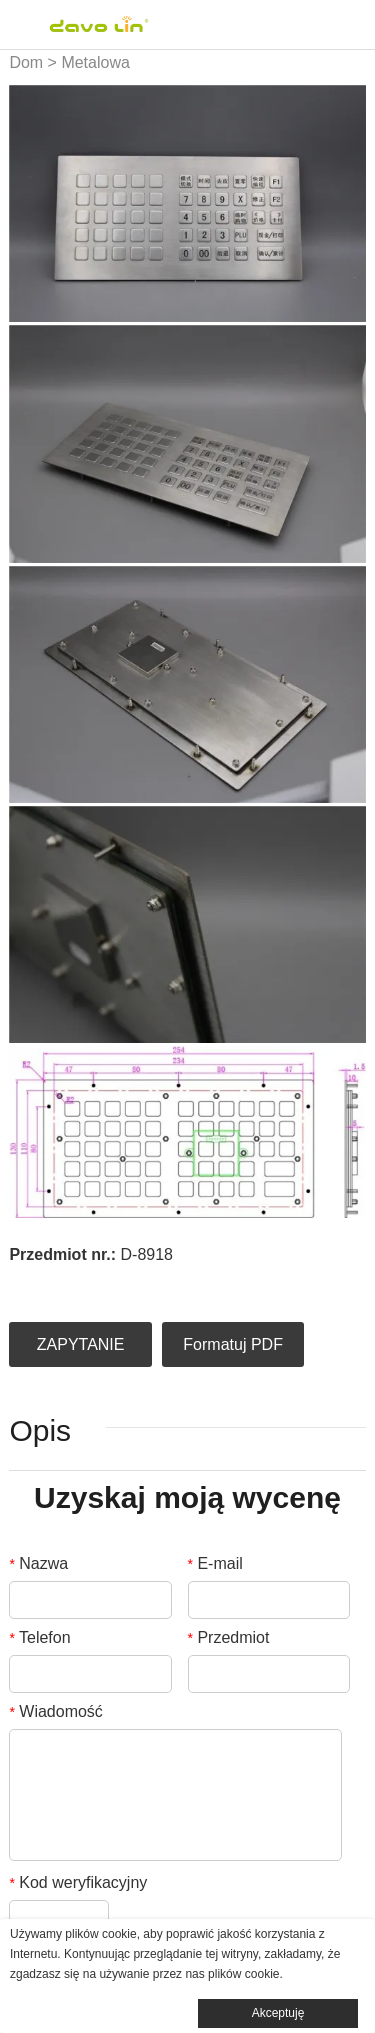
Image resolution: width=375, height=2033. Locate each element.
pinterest (121, 1284)
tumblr (223, 1284)
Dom (26, 62)
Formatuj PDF (233, 1344)
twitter (87, 1284)
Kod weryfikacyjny (78, 1882)
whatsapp (189, 1284)
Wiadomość (55, 1711)
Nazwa (38, 1563)
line (155, 1284)
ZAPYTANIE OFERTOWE (81, 1351)
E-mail (215, 1563)
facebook (19, 1284)
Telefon (39, 1637)
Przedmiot (229, 1637)
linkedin (53, 1284)
